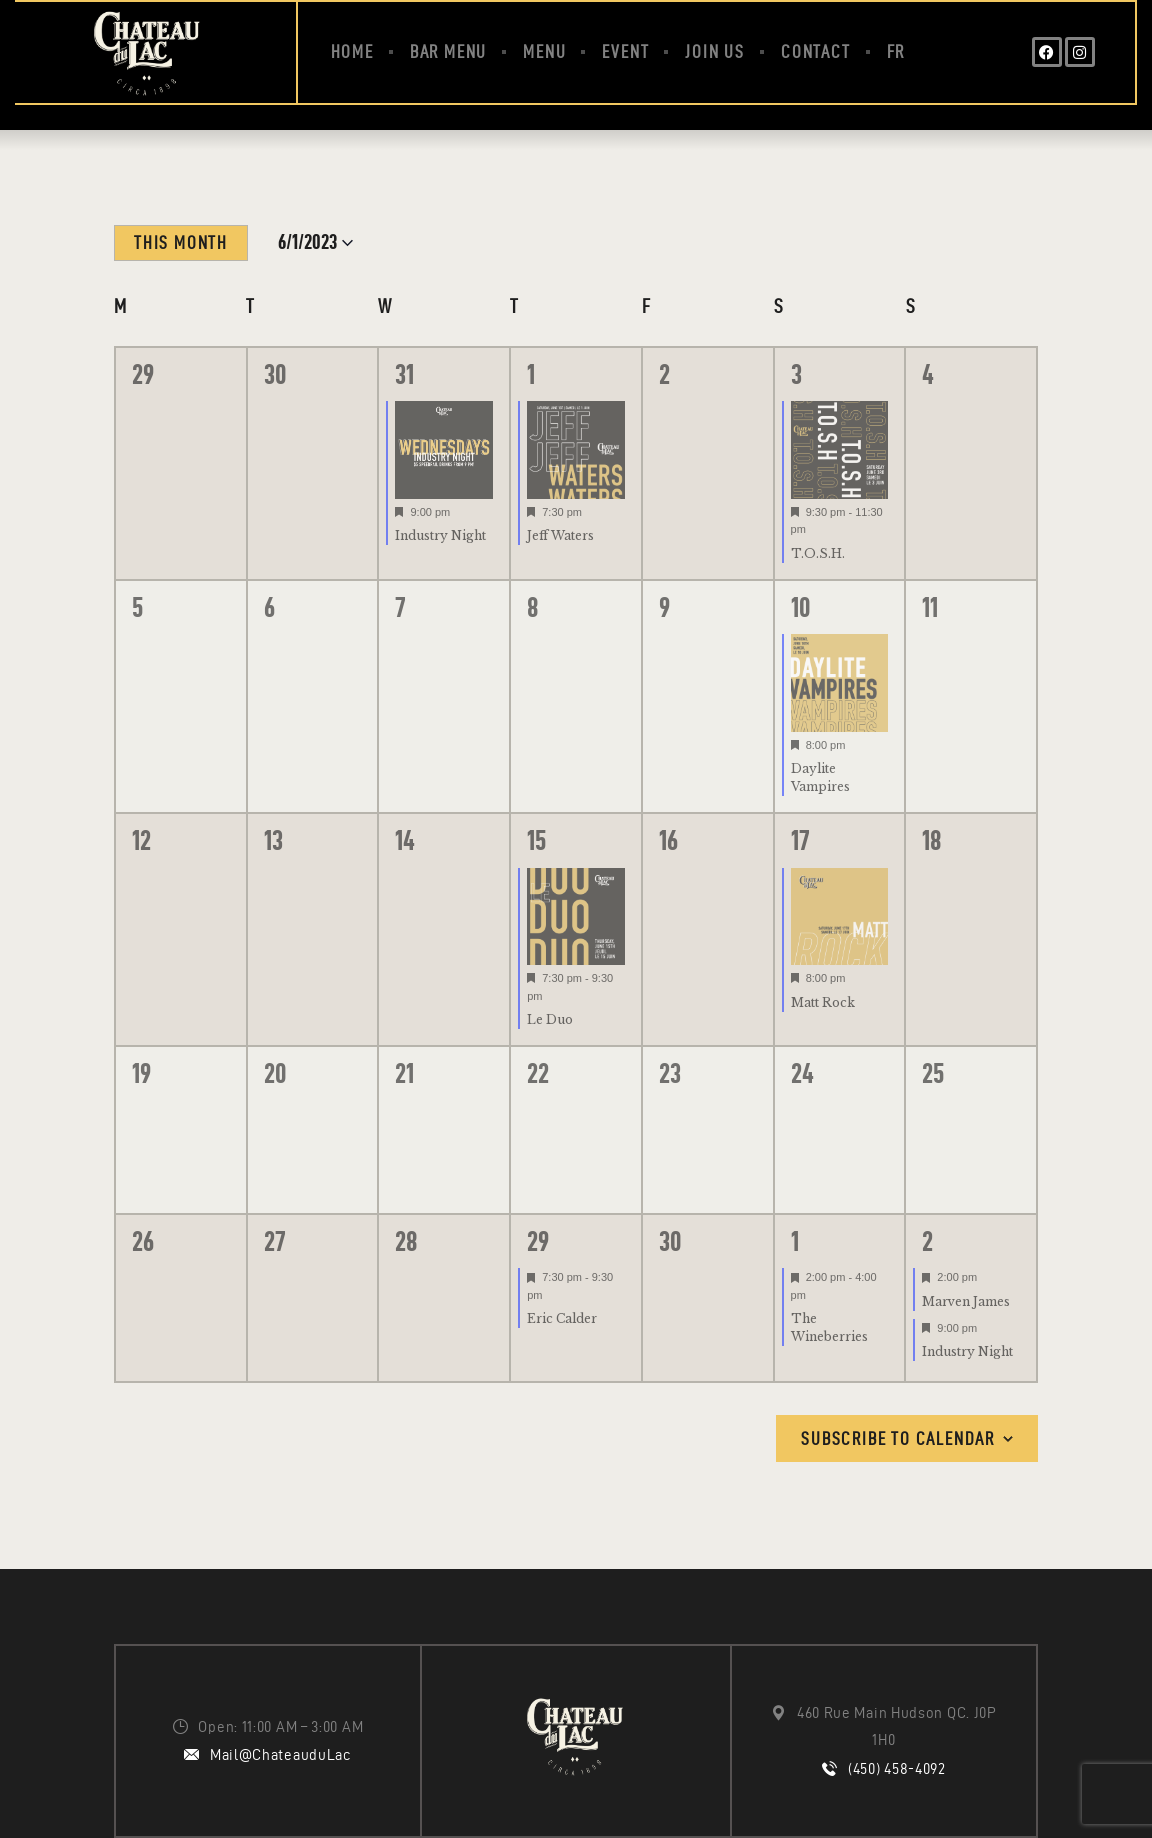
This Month (181, 242)
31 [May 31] (404, 374)
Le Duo (550, 1019)
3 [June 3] (796, 374)
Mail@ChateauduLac (281, 1755)
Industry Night (440, 535)
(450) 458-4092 (897, 1769)
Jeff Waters (560, 535)
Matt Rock (823, 1002)
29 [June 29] (538, 1241)
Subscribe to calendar (898, 1438)
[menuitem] (896, 52)
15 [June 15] (536, 840)
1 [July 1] (795, 1241)
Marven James (966, 1301)
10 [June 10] (800, 607)
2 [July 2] (927, 1241)
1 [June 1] (531, 374)
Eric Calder (562, 1318)
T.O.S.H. (818, 553)
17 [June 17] (800, 840)
